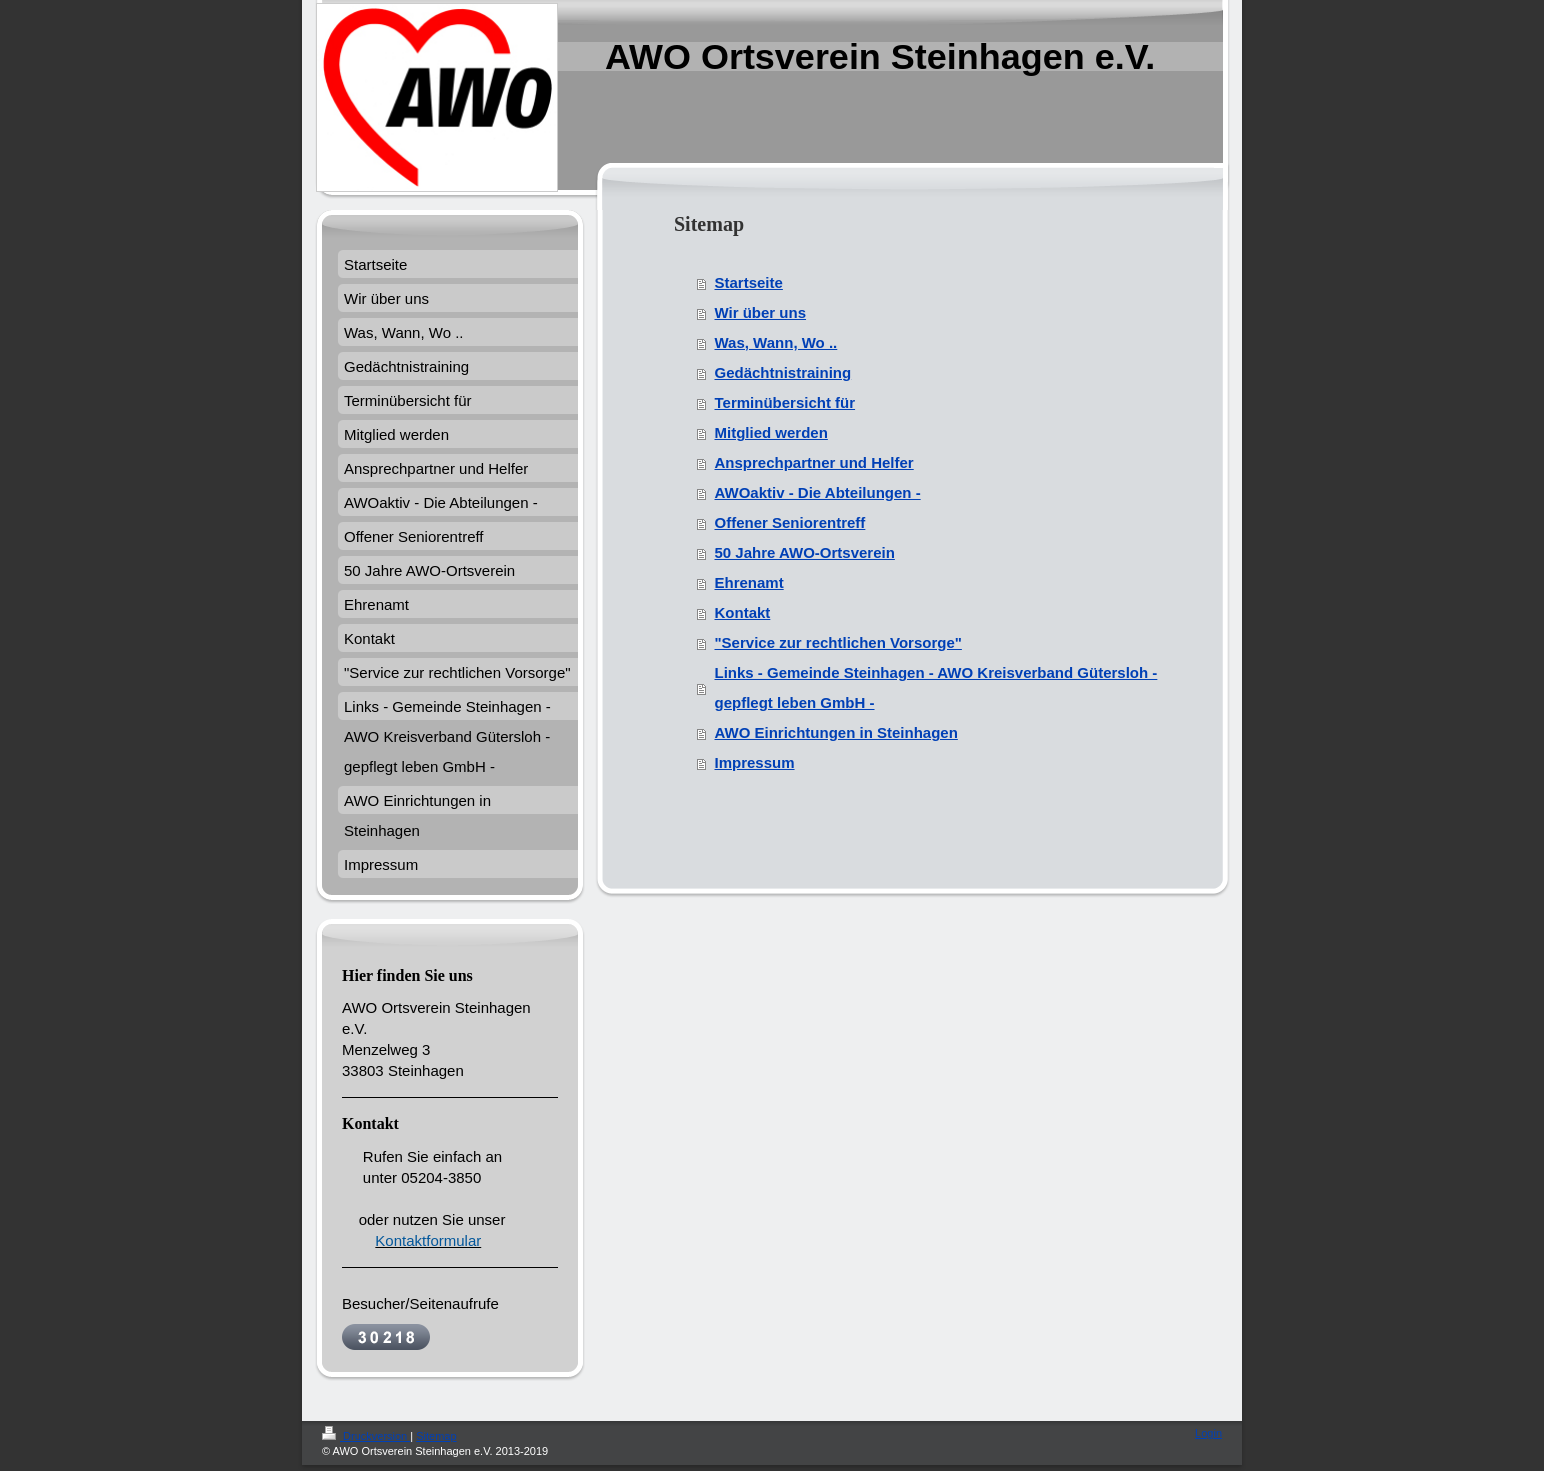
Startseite (749, 282)
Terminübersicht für (785, 402)
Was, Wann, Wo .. (776, 342)
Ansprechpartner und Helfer (814, 462)
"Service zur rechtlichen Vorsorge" (838, 642)
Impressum (755, 762)
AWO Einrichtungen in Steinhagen (836, 732)
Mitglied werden (771, 432)
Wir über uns (761, 312)
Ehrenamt (749, 582)
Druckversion (366, 1436)
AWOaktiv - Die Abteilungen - (818, 492)
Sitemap (436, 1436)
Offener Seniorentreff (790, 522)
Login (1208, 1433)
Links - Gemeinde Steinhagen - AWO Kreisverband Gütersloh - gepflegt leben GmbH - (936, 687)
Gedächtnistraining (783, 372)
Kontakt (743, 612)
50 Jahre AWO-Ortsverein (805, 552)
